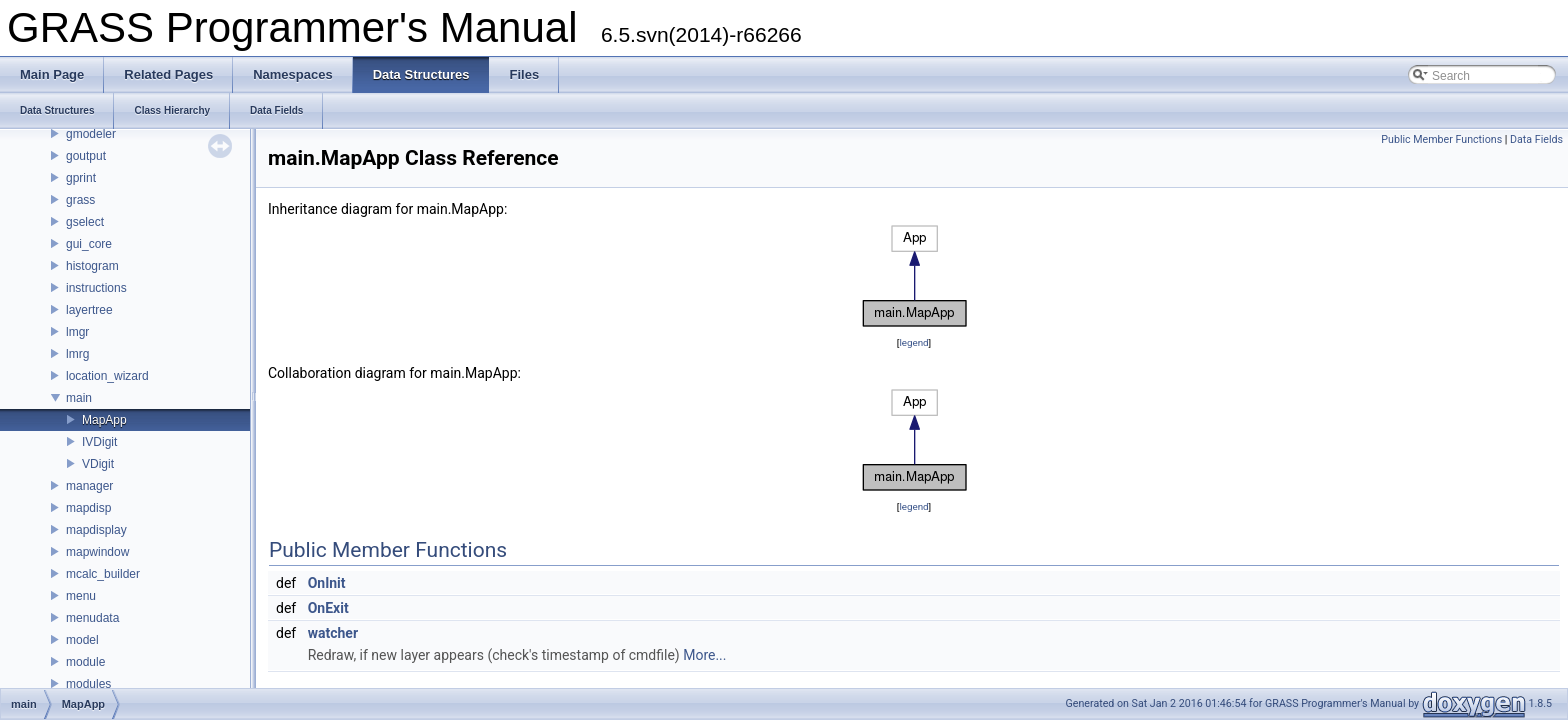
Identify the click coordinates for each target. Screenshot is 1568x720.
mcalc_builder (103, 574)
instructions (96, 288)
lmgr (77, 332)
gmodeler (91, 134)
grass (80, 200)
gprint (81, 178)
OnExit (328, 608)
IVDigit (99, 442)
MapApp (104, 420)
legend (913, 342)
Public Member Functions (1441, 139)
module (85, 662)
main (79, 398)
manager (89, 486)
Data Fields (1536, 139)
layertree (89, 310)
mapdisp (88, 508)
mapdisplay (96, 530)
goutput (86, 156)
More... (704, 655)
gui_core (89, 244)
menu (81, 596)
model (82, 640)
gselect (85, 222)
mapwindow (97, 552)
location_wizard (107, 376)
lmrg (77, 354)
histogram (92, 266)
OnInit (327, 583)
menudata (92, 618)
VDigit (98, 464)
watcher (333, 633)
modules (88, 684)
